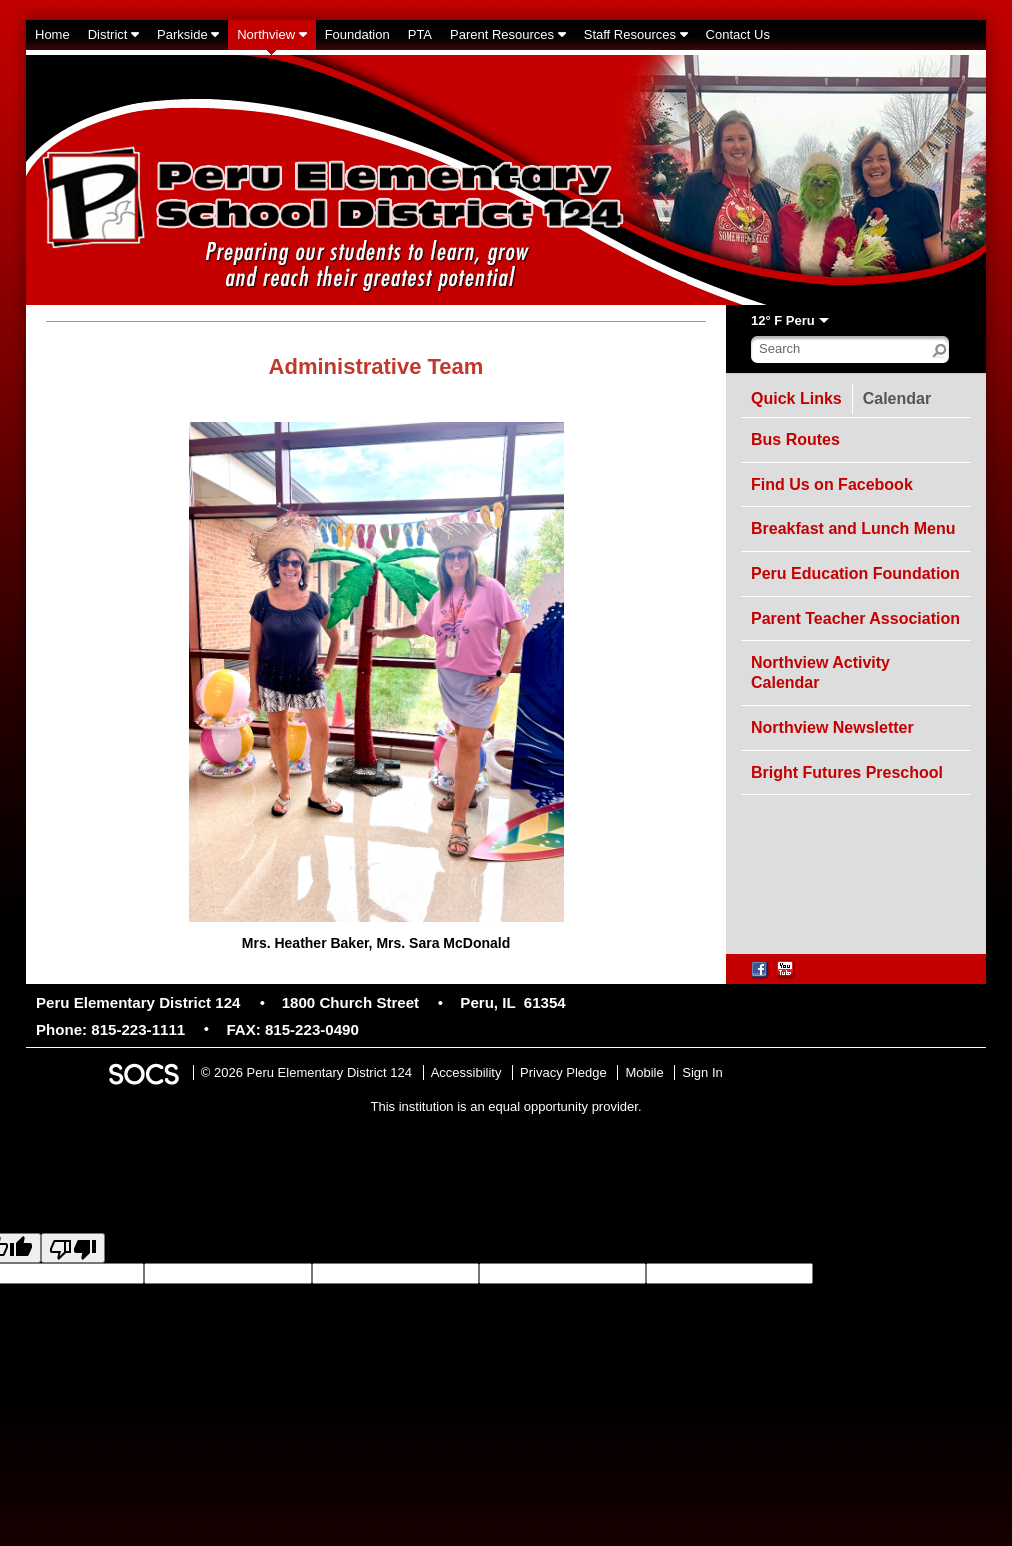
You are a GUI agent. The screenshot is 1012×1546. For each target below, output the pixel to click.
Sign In (702, 1072)
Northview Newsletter (832, 727)
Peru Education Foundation (855, 573)
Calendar (902, 395)
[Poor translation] (73, 1248)
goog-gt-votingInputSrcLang (893, 1273)
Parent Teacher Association (855, 618)
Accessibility (466, 1072)
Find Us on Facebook (832, 484)
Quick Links (796, 399)
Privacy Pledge (563, 1072)
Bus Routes (795, 439)
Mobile (644, 1072)
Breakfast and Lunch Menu (853, 528)
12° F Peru (783, 320)
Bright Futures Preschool (847, 772)
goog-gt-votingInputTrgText (336, 1291)
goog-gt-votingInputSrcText (181, 1291)
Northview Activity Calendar (820, 672)
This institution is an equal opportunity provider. (506, 1106)
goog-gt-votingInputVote (483, 1291)
